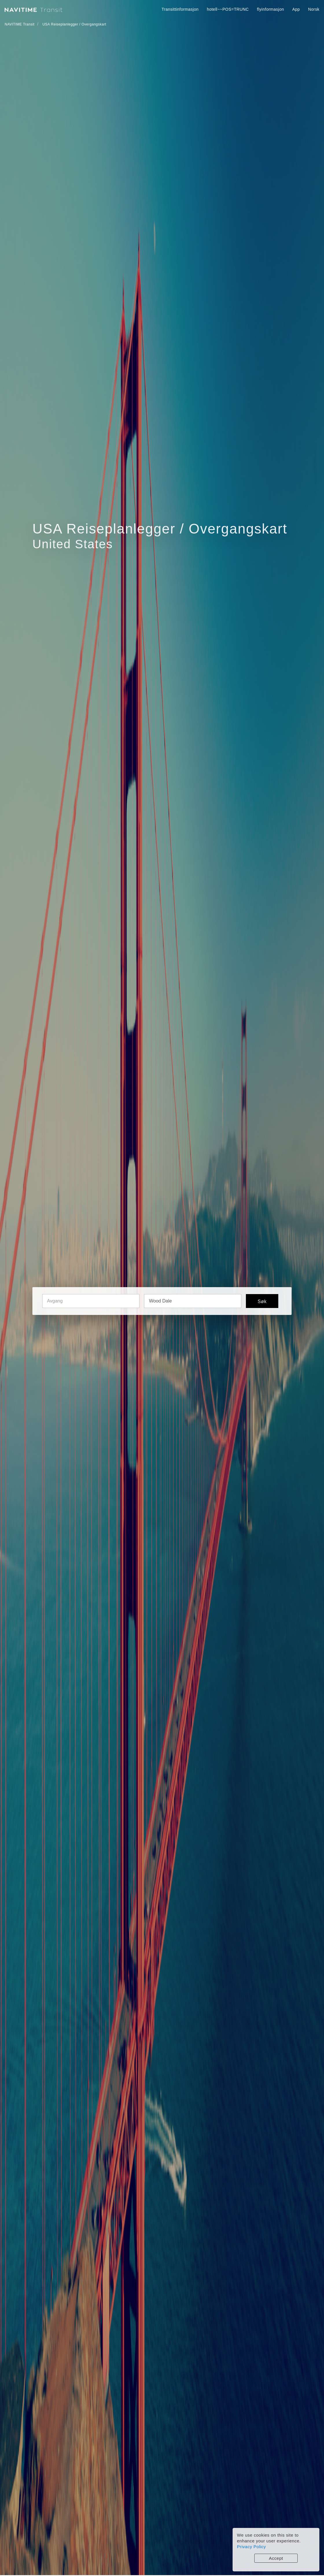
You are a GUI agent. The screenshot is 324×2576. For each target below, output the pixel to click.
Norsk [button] (313, 9)
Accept (276, 2558)
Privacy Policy (251, 2546)
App (296, 9)
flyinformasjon (270, 9)
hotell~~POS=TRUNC (228, 9)
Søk (262, 1301)
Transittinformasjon (179, 9)
